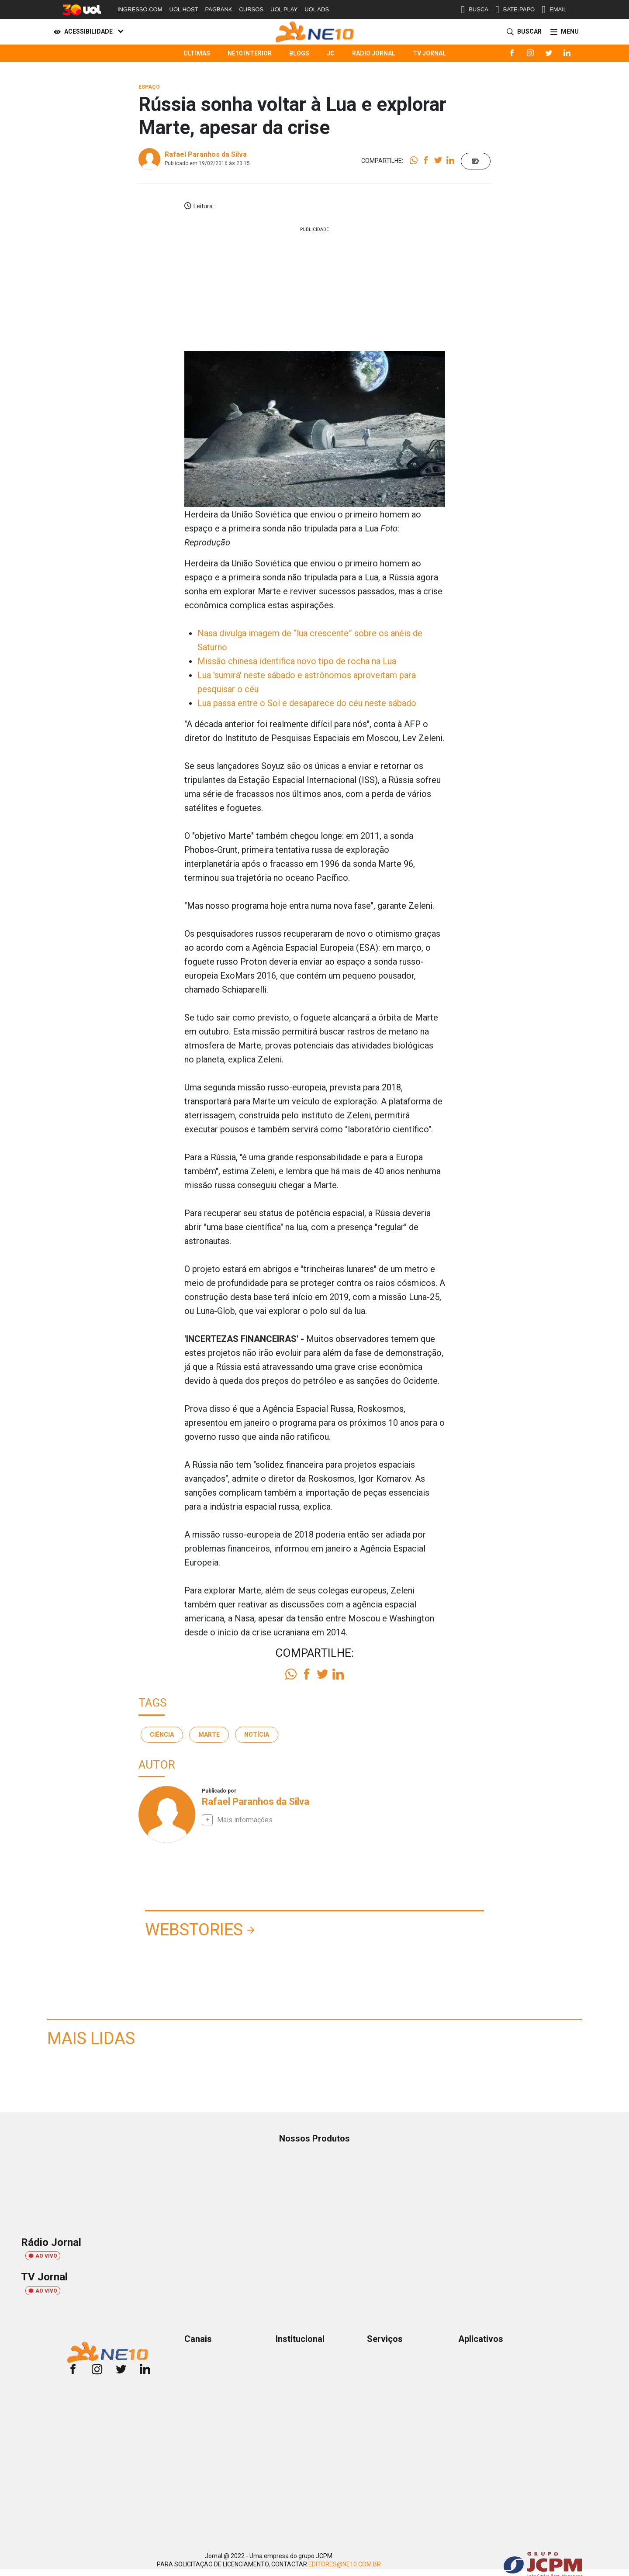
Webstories (194, 1929)
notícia (256, 1734)
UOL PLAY (283, 9)
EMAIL (554, 9)
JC (331, 53)
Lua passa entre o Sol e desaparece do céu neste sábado (306, 703)
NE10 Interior (250, 53)
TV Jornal (429, 53)
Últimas (196, 53)
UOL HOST (183, 9)
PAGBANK (218, 9)
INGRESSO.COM (140, 9)
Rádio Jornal (373, 53)
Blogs (299, 53)
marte (209, 1734)
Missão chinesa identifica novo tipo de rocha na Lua (296, 661)
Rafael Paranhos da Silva (206, 154)
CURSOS (251, 9)
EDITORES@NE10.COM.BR (344, 2564)
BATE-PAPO (515, 9)
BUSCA (474, 9)
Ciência (162, 1734)
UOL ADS (316, 9)
